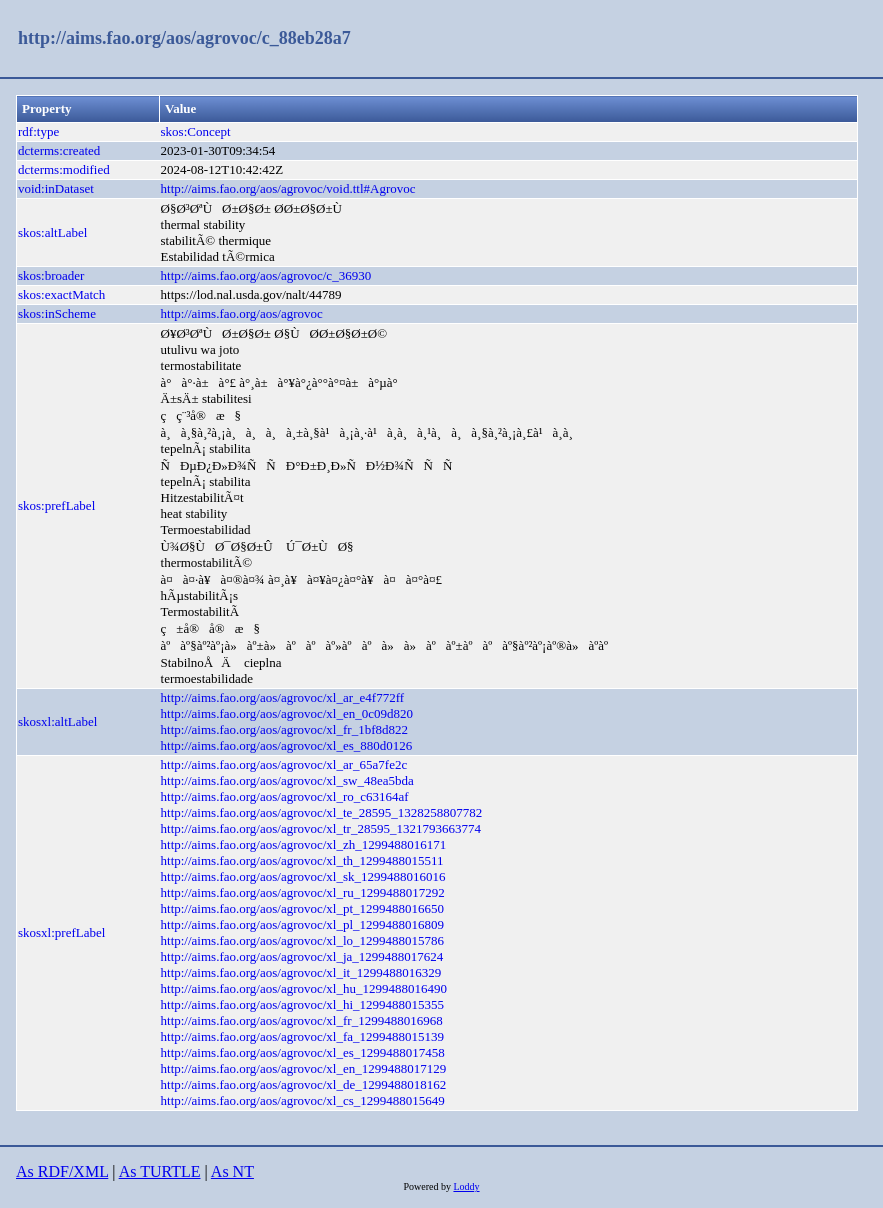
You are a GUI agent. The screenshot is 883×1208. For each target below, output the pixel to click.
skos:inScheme (57, 313)
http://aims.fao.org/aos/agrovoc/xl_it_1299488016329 (301, 972)
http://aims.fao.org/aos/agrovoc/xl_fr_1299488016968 (302, 1020)
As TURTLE (160, 1171)
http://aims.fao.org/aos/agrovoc (242, 313)
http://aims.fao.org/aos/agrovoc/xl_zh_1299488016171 (304, 844)
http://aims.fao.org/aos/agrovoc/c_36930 (266, 275)
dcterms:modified (64, 169)
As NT (232, 1171)
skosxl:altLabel (57, 721)
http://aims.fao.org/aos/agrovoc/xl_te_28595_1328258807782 (322, 812)
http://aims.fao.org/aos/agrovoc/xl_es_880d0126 (287, 745)
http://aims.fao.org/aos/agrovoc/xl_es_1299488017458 (303, 1052)
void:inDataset (56, 188)
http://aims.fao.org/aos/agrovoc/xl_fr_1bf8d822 (284, 729)
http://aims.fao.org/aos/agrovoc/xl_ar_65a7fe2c (284, 764)
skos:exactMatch (61, 294)
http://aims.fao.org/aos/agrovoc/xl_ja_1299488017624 (302, 956)
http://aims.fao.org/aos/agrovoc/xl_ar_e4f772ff (283, 697)
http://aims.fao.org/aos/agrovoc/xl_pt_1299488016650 (303, 908)
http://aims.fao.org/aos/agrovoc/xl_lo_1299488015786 (303, 940)
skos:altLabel (52, 232)
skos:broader (51, 275)
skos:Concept (196, 131)
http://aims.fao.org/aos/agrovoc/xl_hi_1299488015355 (303, 1004)
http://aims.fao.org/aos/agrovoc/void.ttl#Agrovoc (288, 188)
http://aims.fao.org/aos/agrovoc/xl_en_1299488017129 (304, 1068)
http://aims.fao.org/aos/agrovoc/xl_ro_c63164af (285, 796)
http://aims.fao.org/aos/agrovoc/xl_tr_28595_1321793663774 (321, 828)
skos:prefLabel (56, 505)
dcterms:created (59, 150)
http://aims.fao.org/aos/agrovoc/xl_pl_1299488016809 (303, 924)
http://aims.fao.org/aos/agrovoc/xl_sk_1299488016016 (303, 876)
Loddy (466, 1186)
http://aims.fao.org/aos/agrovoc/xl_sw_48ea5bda (287, 780)
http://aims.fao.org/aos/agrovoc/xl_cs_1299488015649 (303, 1100)
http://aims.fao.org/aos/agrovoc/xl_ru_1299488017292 (303, 892)
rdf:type (38, 131)
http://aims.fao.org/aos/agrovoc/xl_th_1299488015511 (302, 860)
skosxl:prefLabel (61, 932)
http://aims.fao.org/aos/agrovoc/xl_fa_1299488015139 (303, 1036)
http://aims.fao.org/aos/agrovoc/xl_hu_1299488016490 (304, 988)
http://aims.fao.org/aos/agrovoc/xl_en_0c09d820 (287, 713)
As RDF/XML (62, 1171)
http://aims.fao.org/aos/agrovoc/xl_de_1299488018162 (304, 1084)
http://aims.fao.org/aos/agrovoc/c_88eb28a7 (184, 38)
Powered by (428, 1186)
